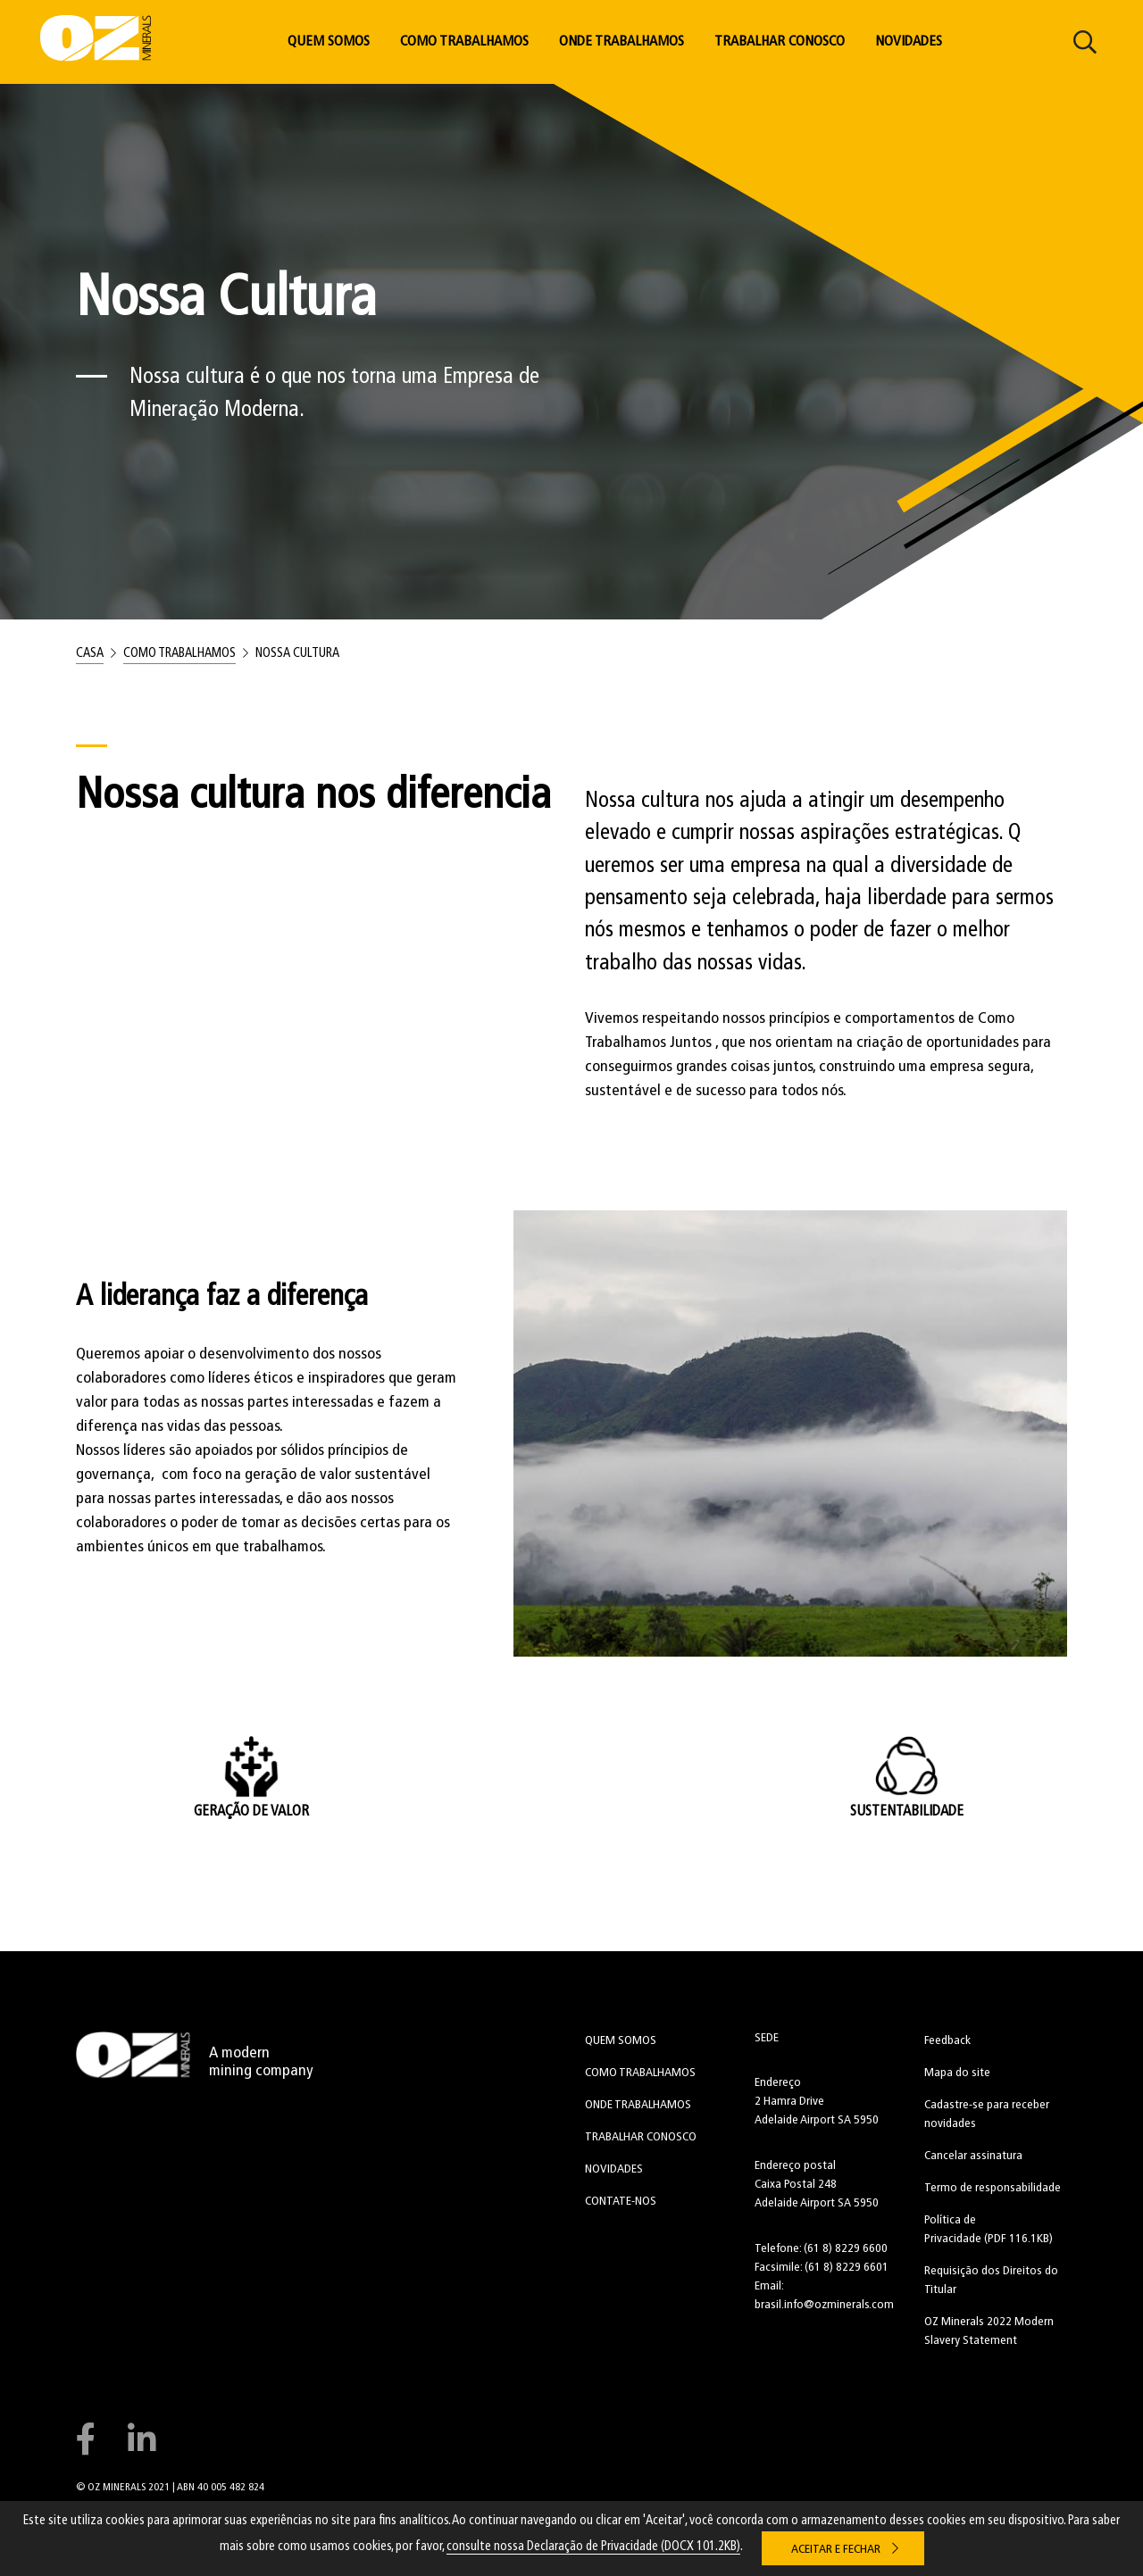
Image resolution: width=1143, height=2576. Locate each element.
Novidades (908, 42)
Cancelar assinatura (973, 2156)
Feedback (947, 2041)
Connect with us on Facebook (85, 2439)
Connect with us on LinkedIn (142, 2439)
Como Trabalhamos (464, 42)
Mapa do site (957, 2073)
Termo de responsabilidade (992, 2188)
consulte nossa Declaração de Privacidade (593, 2547)
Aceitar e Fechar (835, 2549)
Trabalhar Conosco (779, 42)
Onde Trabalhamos (621, 42)
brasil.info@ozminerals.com (824, 2305)
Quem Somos (329, 42)
